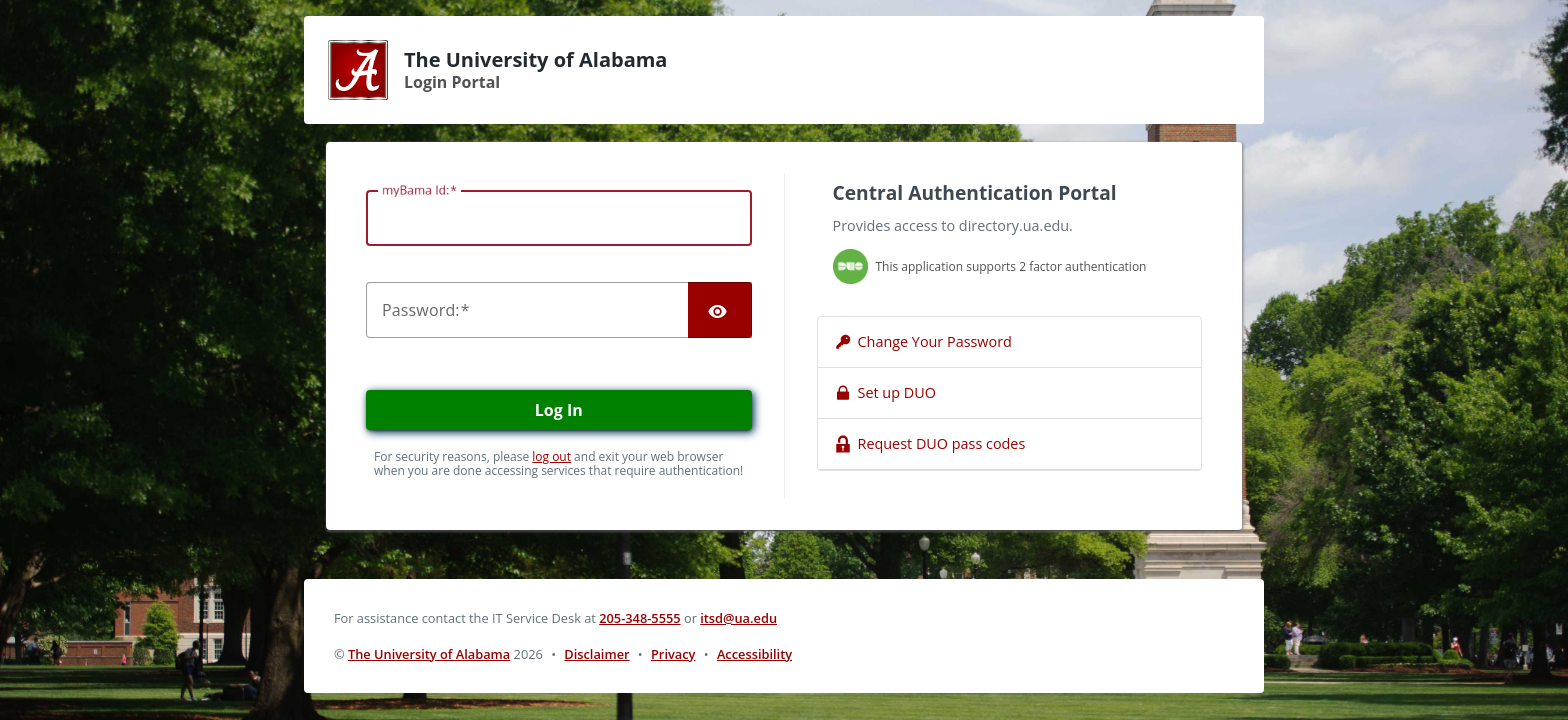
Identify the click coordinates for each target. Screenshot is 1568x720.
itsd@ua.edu (738, 618)
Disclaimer (596, 654)
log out (551, 456)
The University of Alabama (429, 654)
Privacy (673, 654)
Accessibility (754, 654)
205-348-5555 (639, 618)
